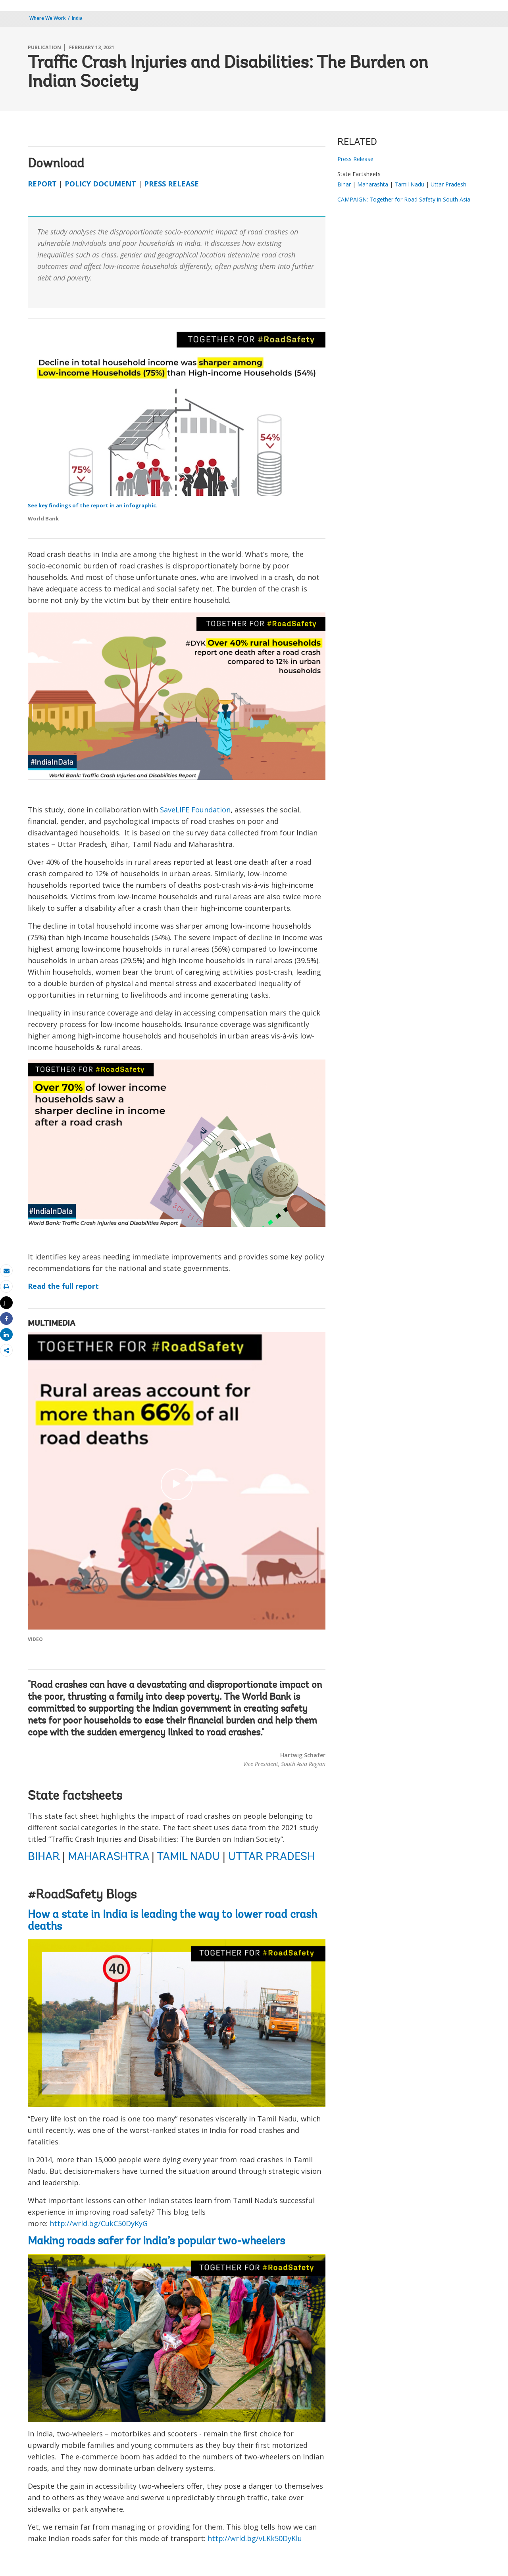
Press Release (355, 159)
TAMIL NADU (188, 1857)
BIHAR (44, 1857)
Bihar (344, 184)
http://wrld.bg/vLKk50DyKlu (255, 2538)
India (77, 18)
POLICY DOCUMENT (100, 183)
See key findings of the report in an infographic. (93, 505)
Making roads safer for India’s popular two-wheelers (156, 2241)
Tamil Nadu (409, 184)
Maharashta (372, 184)
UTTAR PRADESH (271, 1857)
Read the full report (63, 1286)
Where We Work (47, 18)
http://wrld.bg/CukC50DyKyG (99, 2223)
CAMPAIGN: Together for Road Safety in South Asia (403, 199)
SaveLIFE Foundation (195, 809)
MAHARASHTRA (108, 1857)
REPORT (42, 183)
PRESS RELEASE (171, 183)
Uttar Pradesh (448, 184)
